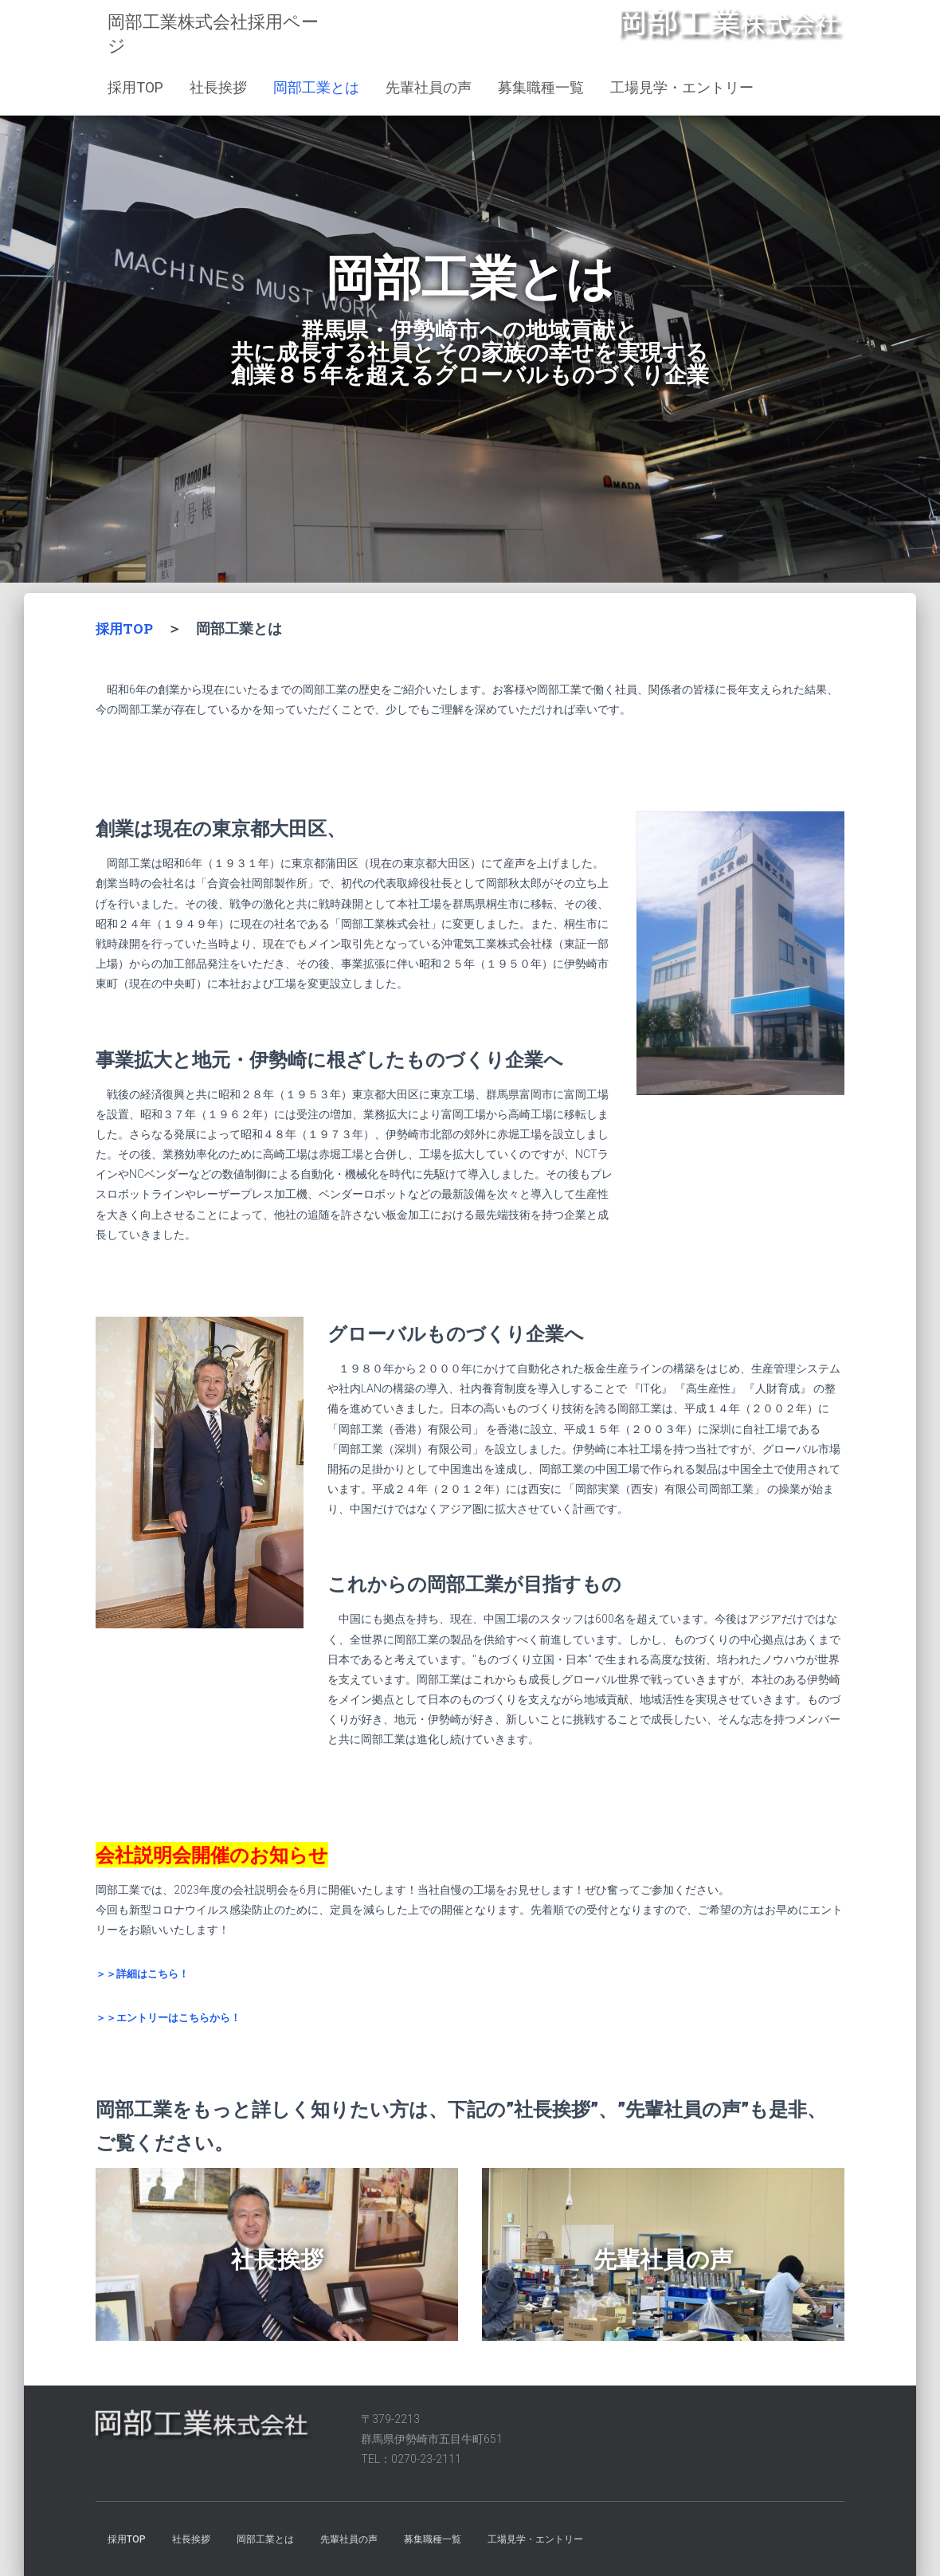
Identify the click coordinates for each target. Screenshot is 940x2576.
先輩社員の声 (429, 87)
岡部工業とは (316, 87)
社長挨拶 (218, 87)
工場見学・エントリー (682, 87)
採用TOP (135, 87)
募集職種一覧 (541, 87)
